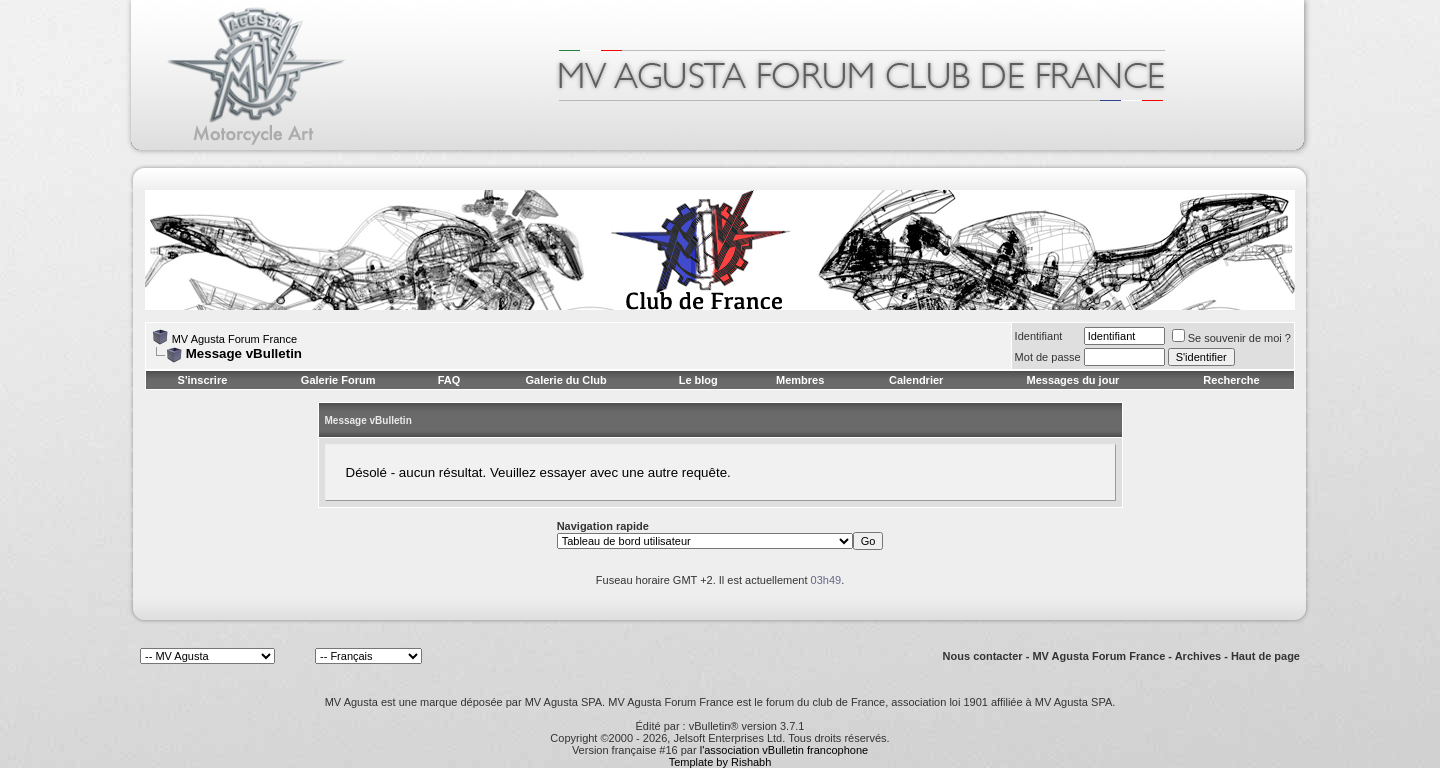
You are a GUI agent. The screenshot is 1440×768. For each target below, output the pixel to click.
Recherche (1231, 380)
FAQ (449, 380)
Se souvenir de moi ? (1231, 338)
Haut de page (1265, 656)
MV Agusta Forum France (234, 339)
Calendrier (916, 380)
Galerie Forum (338, 380)
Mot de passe (1048, 357)
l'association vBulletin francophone (784, 750)
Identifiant (1039, 336)
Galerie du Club (565, 380)
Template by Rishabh (720, 762)
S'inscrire (203, 380)
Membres (800, 380)
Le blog (698, 380)
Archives (1198, 656)
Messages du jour (1072, 380)
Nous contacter (983, 656)
